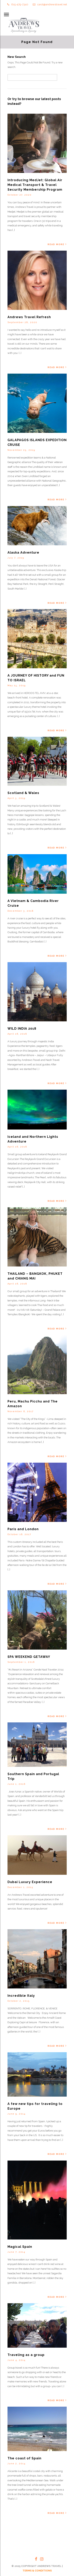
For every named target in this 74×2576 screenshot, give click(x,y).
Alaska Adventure (23, 552)
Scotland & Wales (23, 793)
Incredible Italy (21, 1996)
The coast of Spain (24, 2458)
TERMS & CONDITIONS (37, 2570)
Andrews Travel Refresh (29, 317)
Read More (57, 244)
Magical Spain (19, 2247)
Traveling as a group (26, 2355)
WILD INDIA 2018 (21, 1028)
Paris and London (23, 1529)
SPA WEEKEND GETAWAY (28, 1657)
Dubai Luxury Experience (29, 1882)
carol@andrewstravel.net (50, 4)
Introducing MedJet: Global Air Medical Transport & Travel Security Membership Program (34, 184)
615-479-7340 (17, 4)
